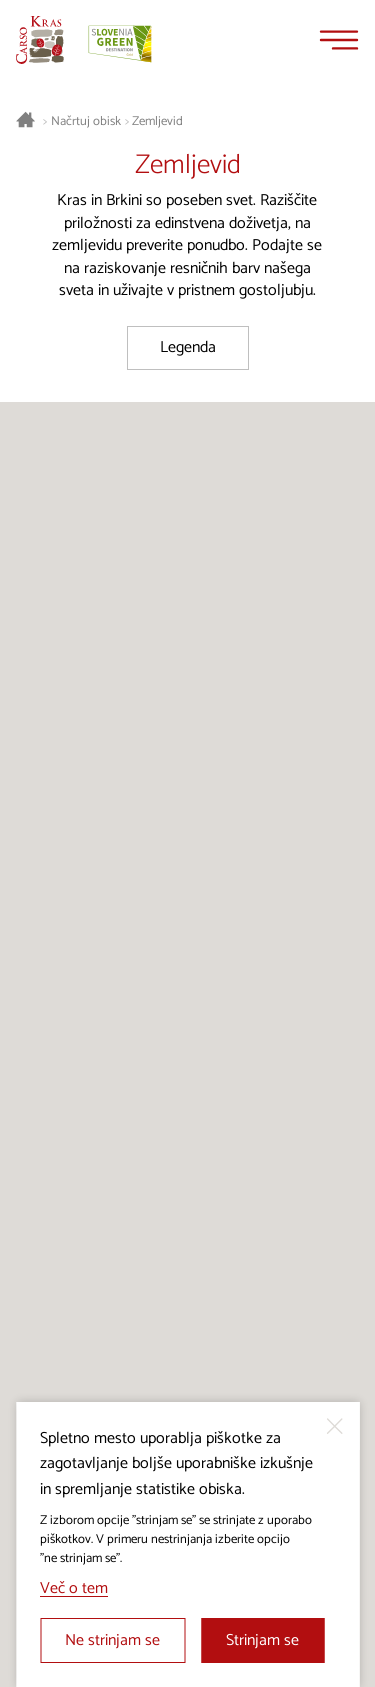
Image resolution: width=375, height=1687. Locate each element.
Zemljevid (157, 122)
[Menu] (339, 40)
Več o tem (74, 1588)
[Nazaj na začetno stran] (40, 40)
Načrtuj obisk (86, 122)
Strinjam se (262, 1640)
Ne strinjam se (112, 1640)
